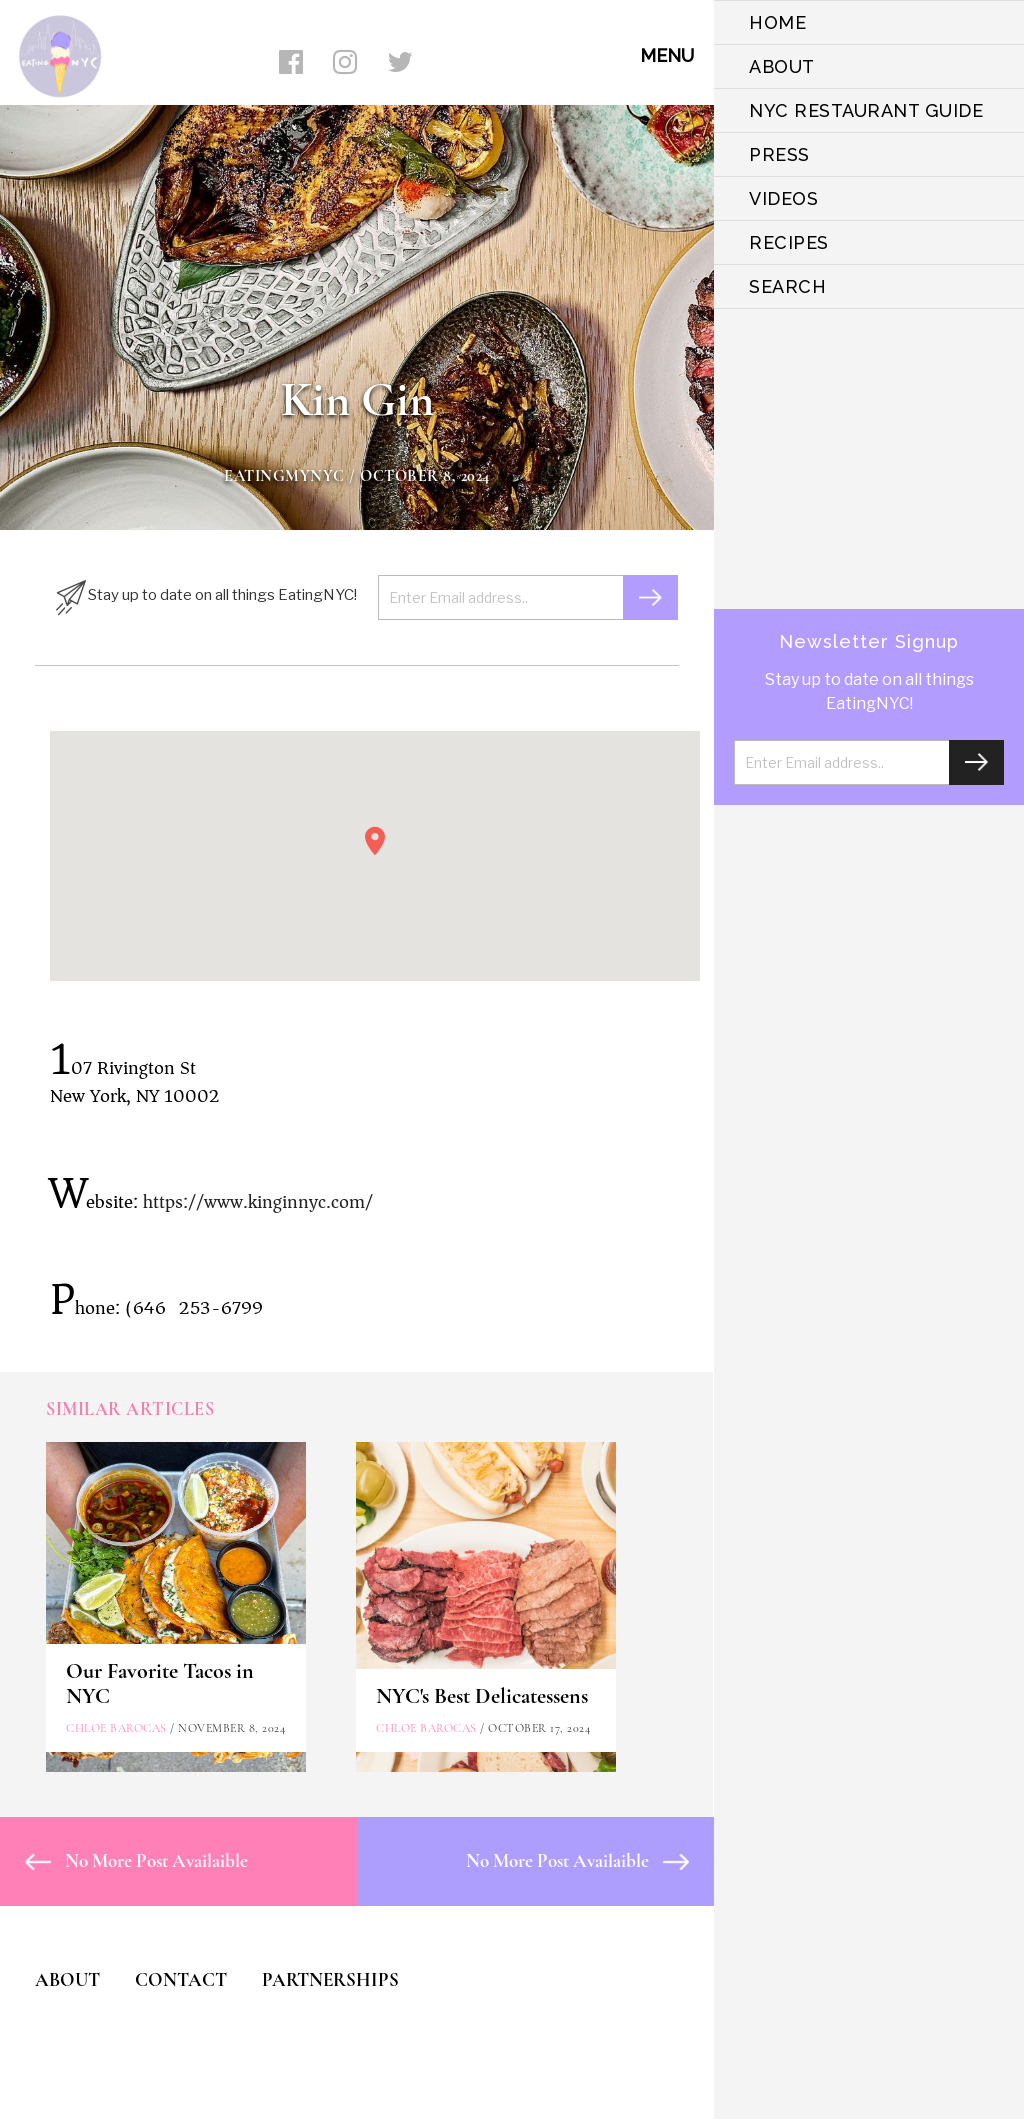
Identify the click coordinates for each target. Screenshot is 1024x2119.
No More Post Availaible (136, 1860)
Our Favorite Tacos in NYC (160, 1683)
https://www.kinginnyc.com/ (258, 1202)
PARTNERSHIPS (330, 1979)
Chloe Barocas (116, 1728)
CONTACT (181, 1979)
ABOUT (782, 66)
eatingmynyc (284, 476)
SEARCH (787, 286)
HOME (777, 22)
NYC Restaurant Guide (866, 110)
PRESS (779, 154)
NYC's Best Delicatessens (482, 1696)
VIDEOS (783, 198)
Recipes (789, 242)
